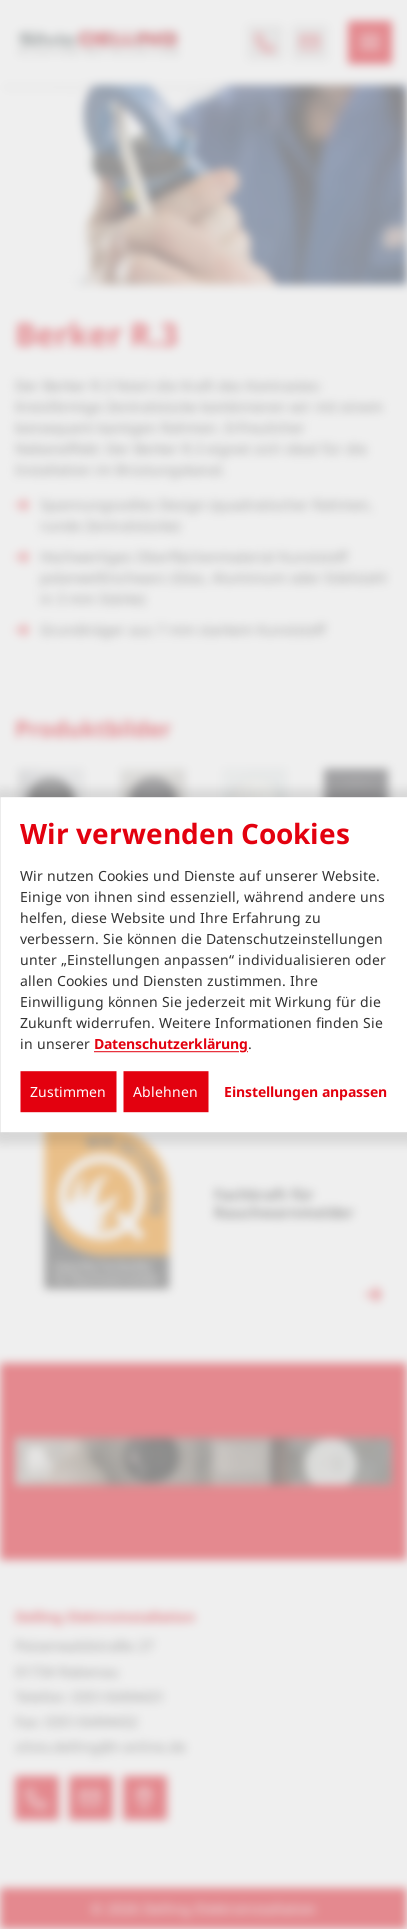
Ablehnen (165, 1091)
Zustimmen (68, 1091)
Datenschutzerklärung (171, 1043)
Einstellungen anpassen (305, 1092)
